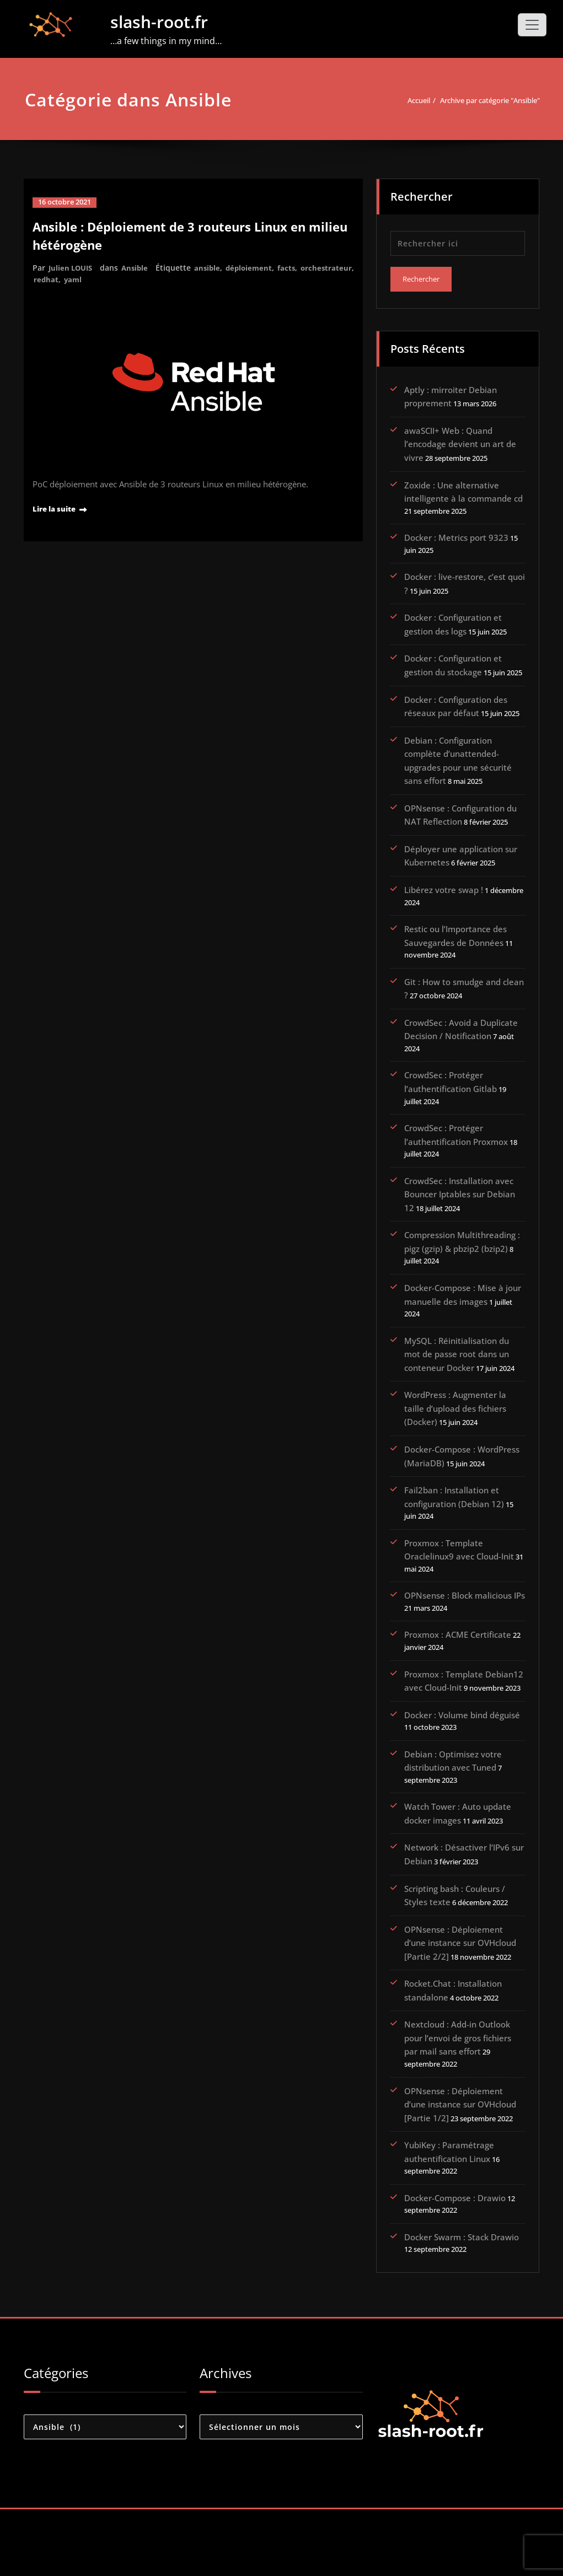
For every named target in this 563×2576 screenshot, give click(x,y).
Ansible (139, 267)
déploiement (256, 267)
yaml (131, 278)
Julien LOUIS (72, 267)
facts (295, 267)
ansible (213, 267)
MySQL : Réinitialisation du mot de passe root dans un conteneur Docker (456, 1380)
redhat (104, 278)
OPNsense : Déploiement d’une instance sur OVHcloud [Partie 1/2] (460, 2156)
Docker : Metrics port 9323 (456, 536)
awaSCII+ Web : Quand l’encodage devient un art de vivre (460, 443)
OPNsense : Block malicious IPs (464, 1620)
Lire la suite (58, 506)
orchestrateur (60, 278)
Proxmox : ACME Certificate (457, 1660)
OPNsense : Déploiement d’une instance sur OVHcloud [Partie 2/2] (460, 1982)
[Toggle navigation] (532, 24)
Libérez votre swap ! (443, 911)
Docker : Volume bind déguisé (462, 1754)
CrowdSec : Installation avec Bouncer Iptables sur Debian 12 (459, 1219)
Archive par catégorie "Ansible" (479, 100)
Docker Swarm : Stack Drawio (461, 2303)
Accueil (393, 100)
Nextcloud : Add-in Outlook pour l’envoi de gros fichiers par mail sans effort (457, 2089)
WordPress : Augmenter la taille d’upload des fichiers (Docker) (455, 1433)
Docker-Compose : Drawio (455, 2262)
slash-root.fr (159, 21)
